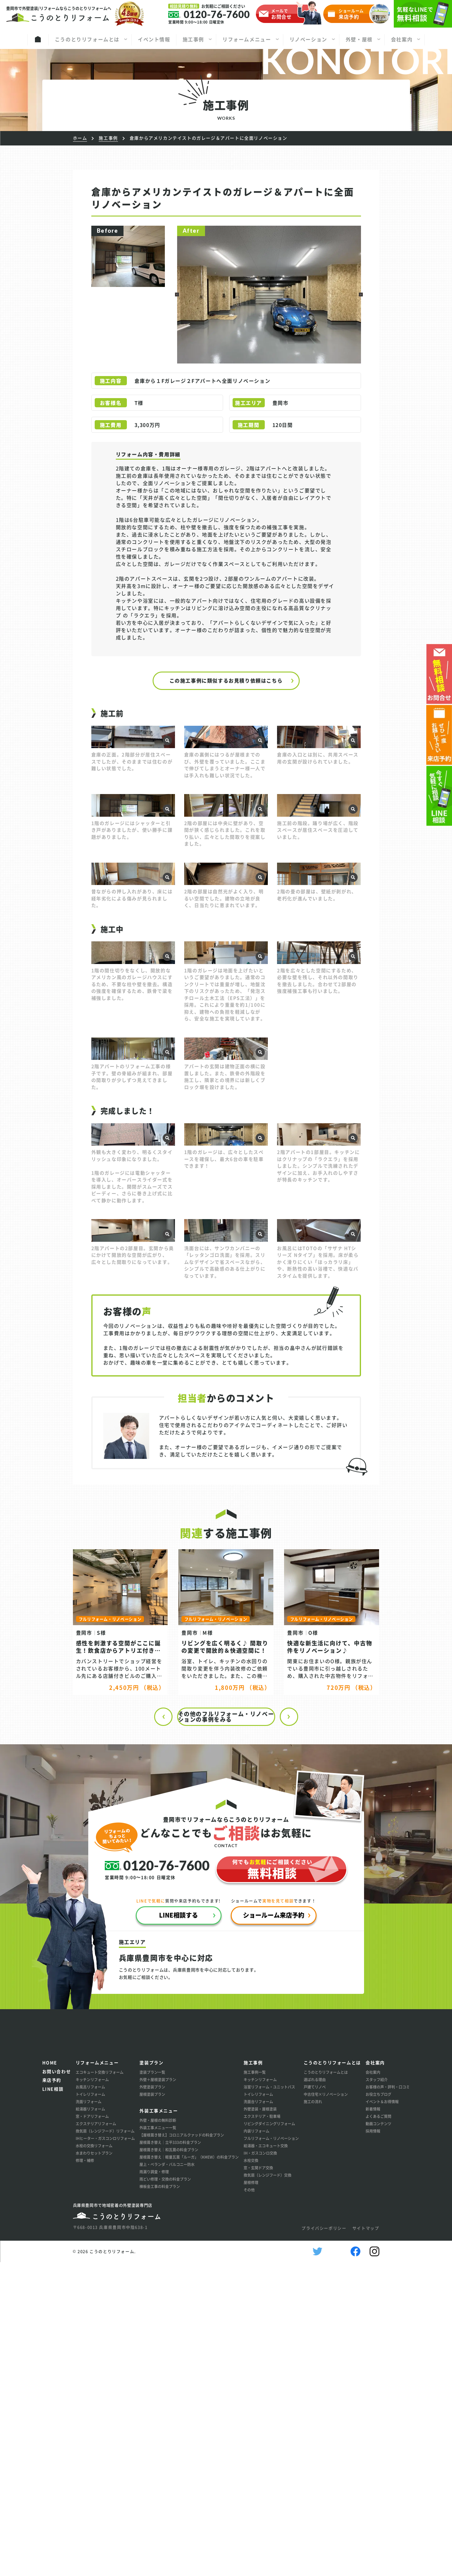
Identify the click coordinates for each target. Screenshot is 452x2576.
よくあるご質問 (378, 2430)
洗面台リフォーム (258, 2415)
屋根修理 (251, 2496)
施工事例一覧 (255, 2386)
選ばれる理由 (315, 2393)
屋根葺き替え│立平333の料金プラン (170, 2456)
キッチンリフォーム (92, 2393)
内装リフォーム (256, 2444)
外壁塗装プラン (152, 2400)
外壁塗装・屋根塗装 (260, 2422)
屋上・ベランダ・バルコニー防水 (167, 2478)
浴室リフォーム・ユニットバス (269, 2400)
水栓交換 (251, 2474)
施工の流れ (313, 2415)
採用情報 (373, 2444)
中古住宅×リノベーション (326, 2408)
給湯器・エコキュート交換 (266, 2459)
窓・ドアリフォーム (92, 2430)
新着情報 (373, 2422)
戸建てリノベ (315, 2400)
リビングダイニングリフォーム (269, 2437)
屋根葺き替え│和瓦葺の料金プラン (168, 2463)
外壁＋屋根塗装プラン (157, 2393)
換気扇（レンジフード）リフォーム (105, 2444)
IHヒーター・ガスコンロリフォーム (105, 2452)
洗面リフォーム (88, 2415)
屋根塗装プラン (152, 2408)
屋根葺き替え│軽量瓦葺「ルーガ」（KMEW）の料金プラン (189, 2470)
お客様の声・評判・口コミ (388, 2400)
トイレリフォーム (90, 2408)
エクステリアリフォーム (96, 2437)
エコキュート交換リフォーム (99, 2386)
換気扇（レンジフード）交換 (267, 2488)
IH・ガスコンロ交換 (260, 2466)
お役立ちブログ (378, 2408)
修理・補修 (85, 2474)
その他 (249, 2503)
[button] (177, 294)
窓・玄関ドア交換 (258, 2481)
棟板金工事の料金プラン (159, 2500)
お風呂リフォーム (90, 2400)
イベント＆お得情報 (382, 2415)
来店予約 (51, 2394)
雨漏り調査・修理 (154, 2485)
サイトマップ (365, 2542)
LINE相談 (53, 2403)
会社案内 (373, 2386)
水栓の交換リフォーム (94, 2459)
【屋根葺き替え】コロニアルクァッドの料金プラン (181, 2448)
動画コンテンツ (378, 2437)
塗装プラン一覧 (152, 2386)
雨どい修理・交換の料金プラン (165, 2492)
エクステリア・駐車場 (262, 2430)
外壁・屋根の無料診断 (157, 2434)
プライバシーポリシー (324, 2542)
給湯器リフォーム (90, 2422)
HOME (49, 2376)
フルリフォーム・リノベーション (271, 2452)
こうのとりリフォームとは (326, 2386)
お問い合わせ (56, 2385)
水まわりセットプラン (94, 2466)
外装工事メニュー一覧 (157, 2441)
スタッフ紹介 (377, 2393)
